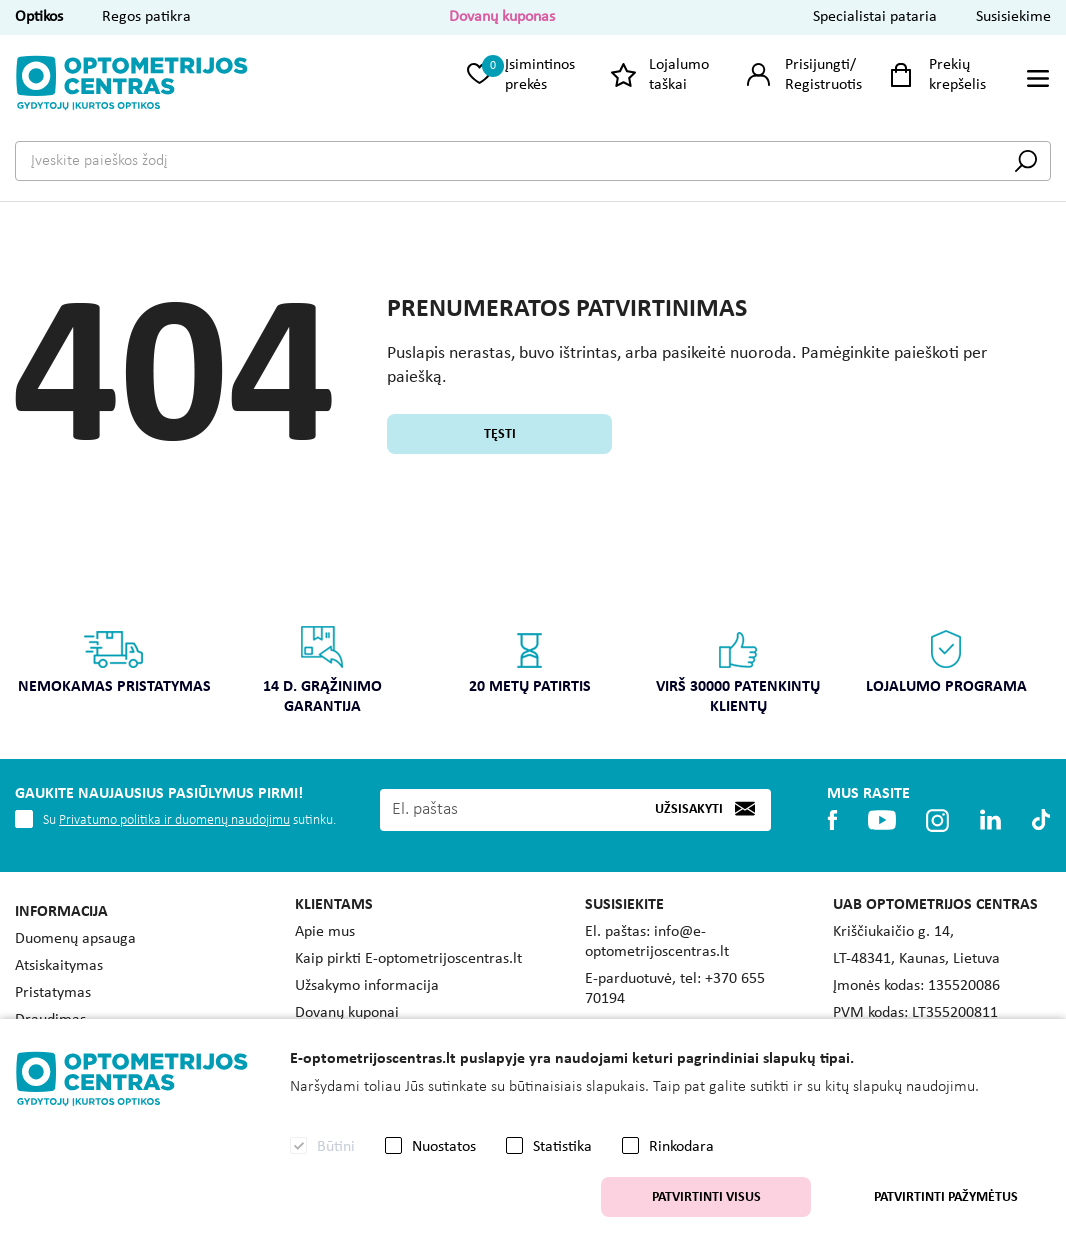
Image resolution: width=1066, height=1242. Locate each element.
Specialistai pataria (875, 17)
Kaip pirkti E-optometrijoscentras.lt (408, 959)
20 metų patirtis (530, 659)
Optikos (39, 17)
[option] (114, 666)
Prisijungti (817, 65)
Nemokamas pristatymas (114, 659)
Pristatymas (53, 993)
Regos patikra (146, 17)
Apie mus (325, 932)
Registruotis (823, 85)
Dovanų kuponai (347, 1013)
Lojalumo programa (946, 659)
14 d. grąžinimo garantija (322, 669)
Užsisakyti (689, 809)
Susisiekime (1013, 17)
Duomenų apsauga (75, 939)
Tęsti (500, 434)
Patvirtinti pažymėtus (946, 1197)
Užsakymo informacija (367, 986)
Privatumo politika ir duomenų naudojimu (174, 820)
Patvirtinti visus (706, 1197)
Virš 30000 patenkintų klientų (738, 669)
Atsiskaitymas (59, 966)
